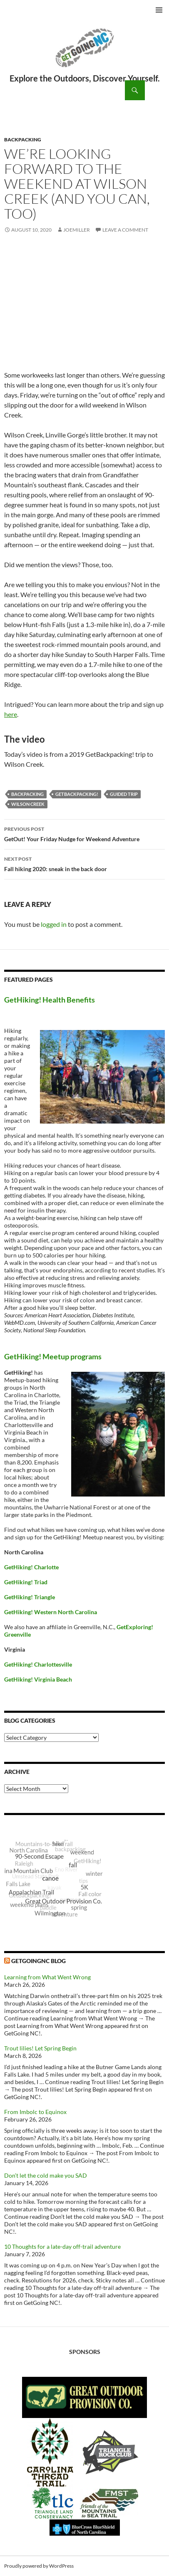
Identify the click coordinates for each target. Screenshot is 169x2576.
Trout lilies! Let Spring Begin (40, 2048)
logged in (54, 924)
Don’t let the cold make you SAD (45, 2175)
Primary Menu (159, 10)
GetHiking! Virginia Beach (38, 1679)
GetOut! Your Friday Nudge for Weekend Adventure (84, 833)
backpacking (27, 794)
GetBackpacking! (76, 794)
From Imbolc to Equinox (35, 2111)
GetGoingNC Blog (38, 1960)
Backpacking (22, 139)
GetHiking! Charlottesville (38, 1664)
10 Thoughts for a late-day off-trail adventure (62, 2246)
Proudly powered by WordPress (39, 2566)
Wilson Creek (28, 804)
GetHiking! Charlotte (31, 1567)
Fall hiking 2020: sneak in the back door (84, 863)
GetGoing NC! (84, 53)
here (10, 714)
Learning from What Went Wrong (47, 1977)
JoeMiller (76, 230)
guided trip (124, 794)
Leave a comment (125, 230)
